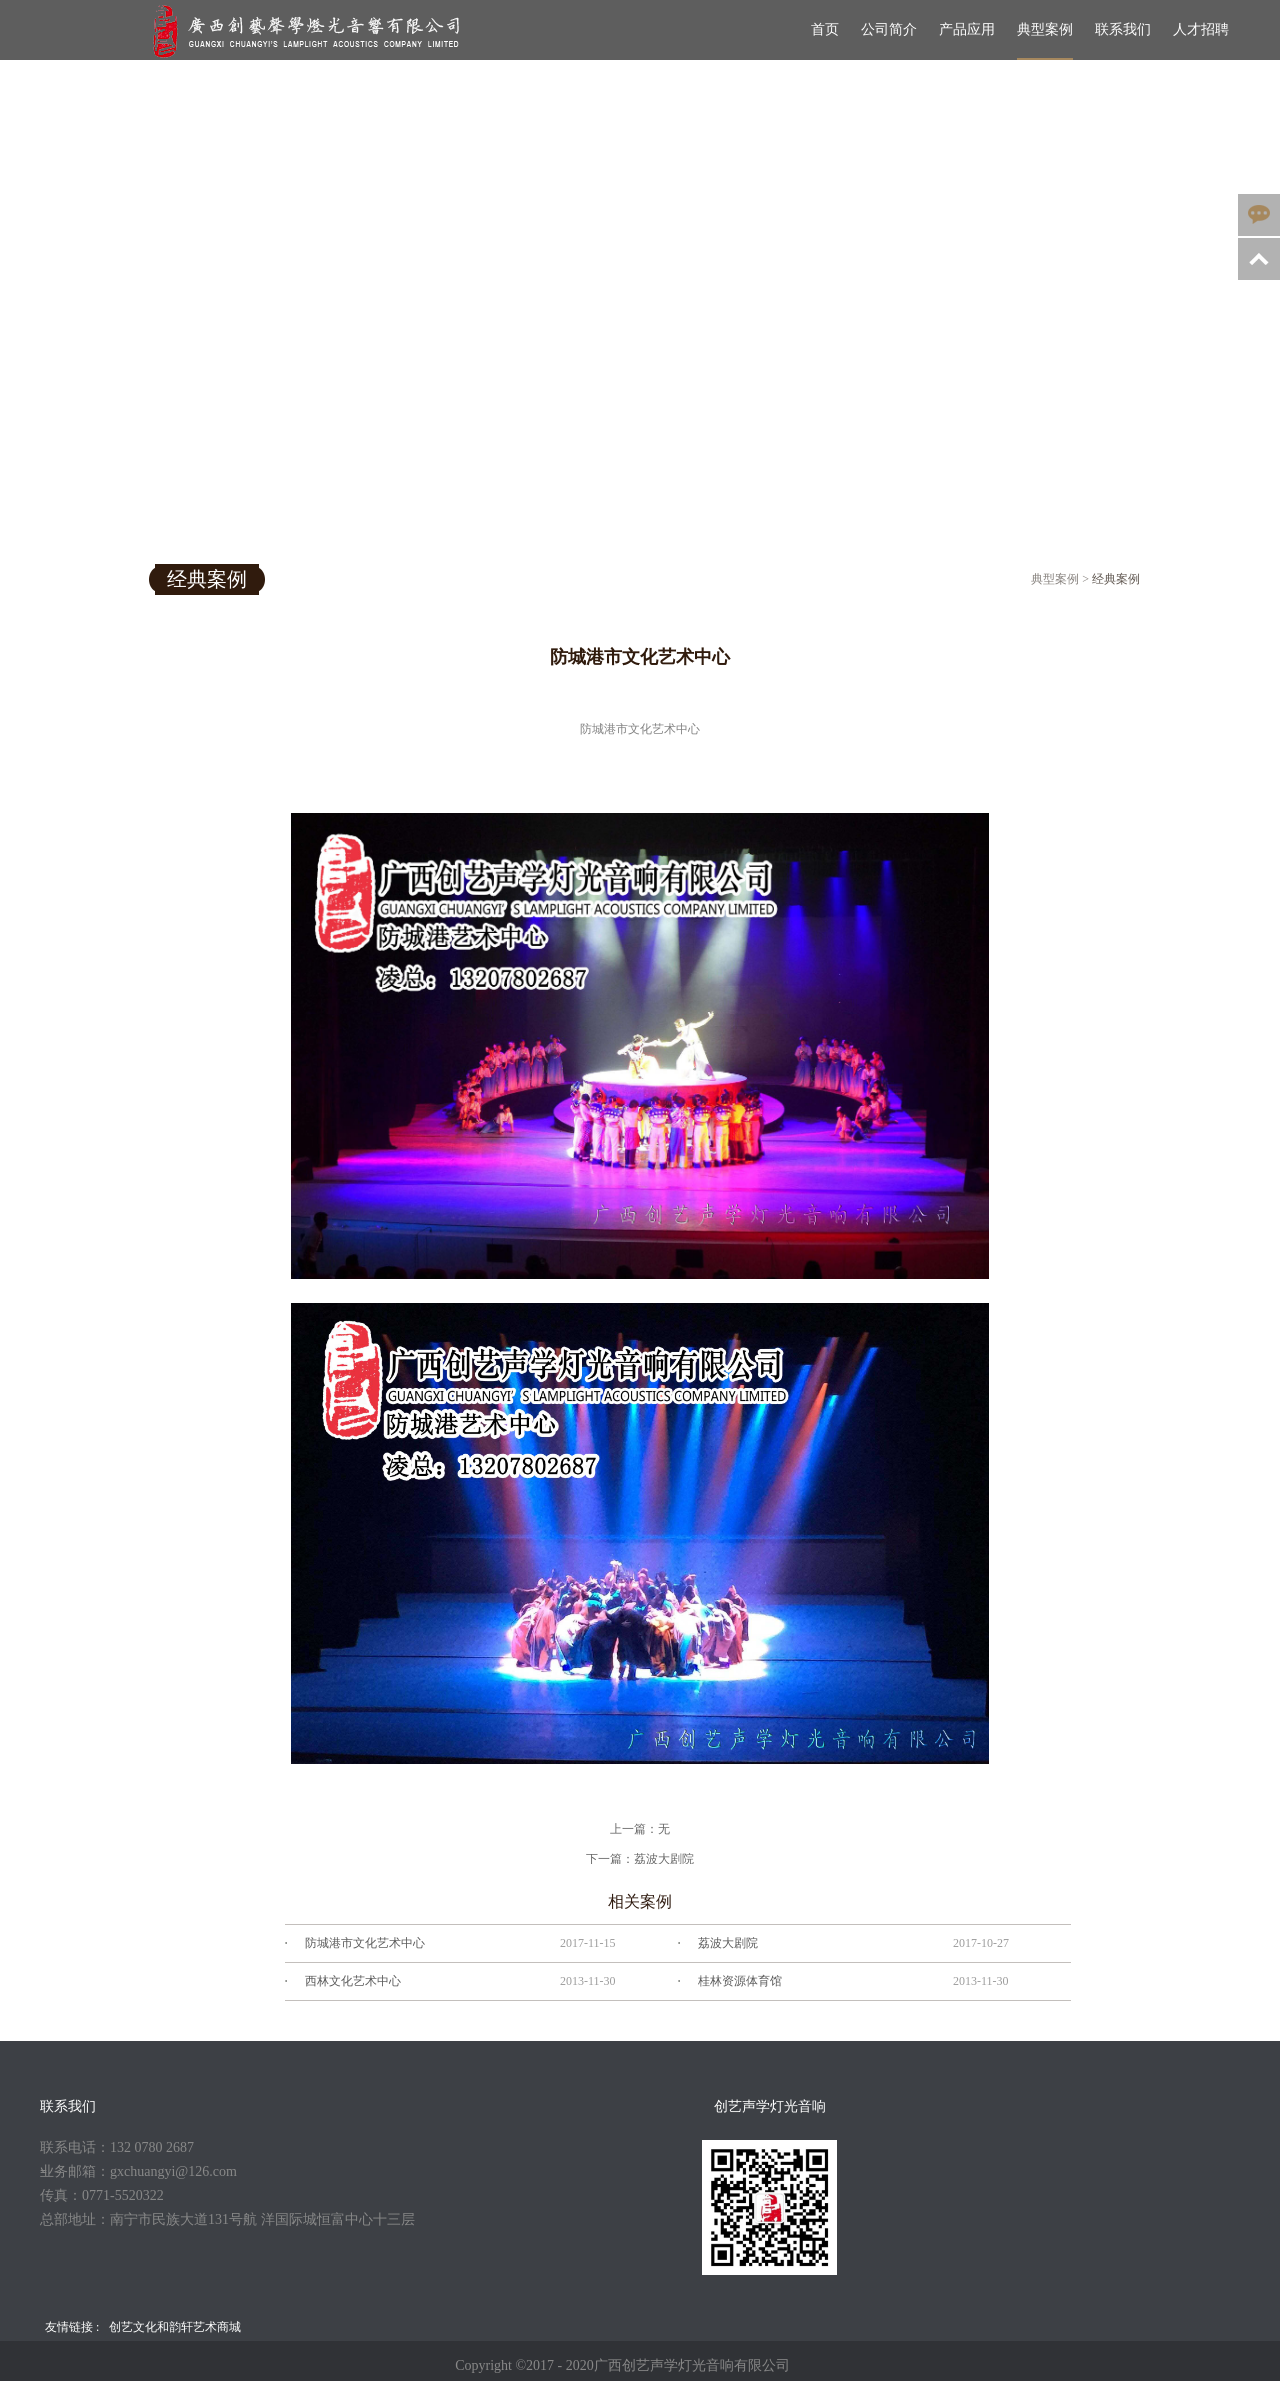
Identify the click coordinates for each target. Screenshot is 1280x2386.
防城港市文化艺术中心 (365, 1943)
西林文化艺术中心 (353, 1981)
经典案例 (1116, 579)
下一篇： (640, 1859)
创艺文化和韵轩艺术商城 (175, 2327)
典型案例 (1055, 579)
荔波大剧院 (728, 1943)
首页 (825, 29)
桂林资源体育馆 (740, 1981)
